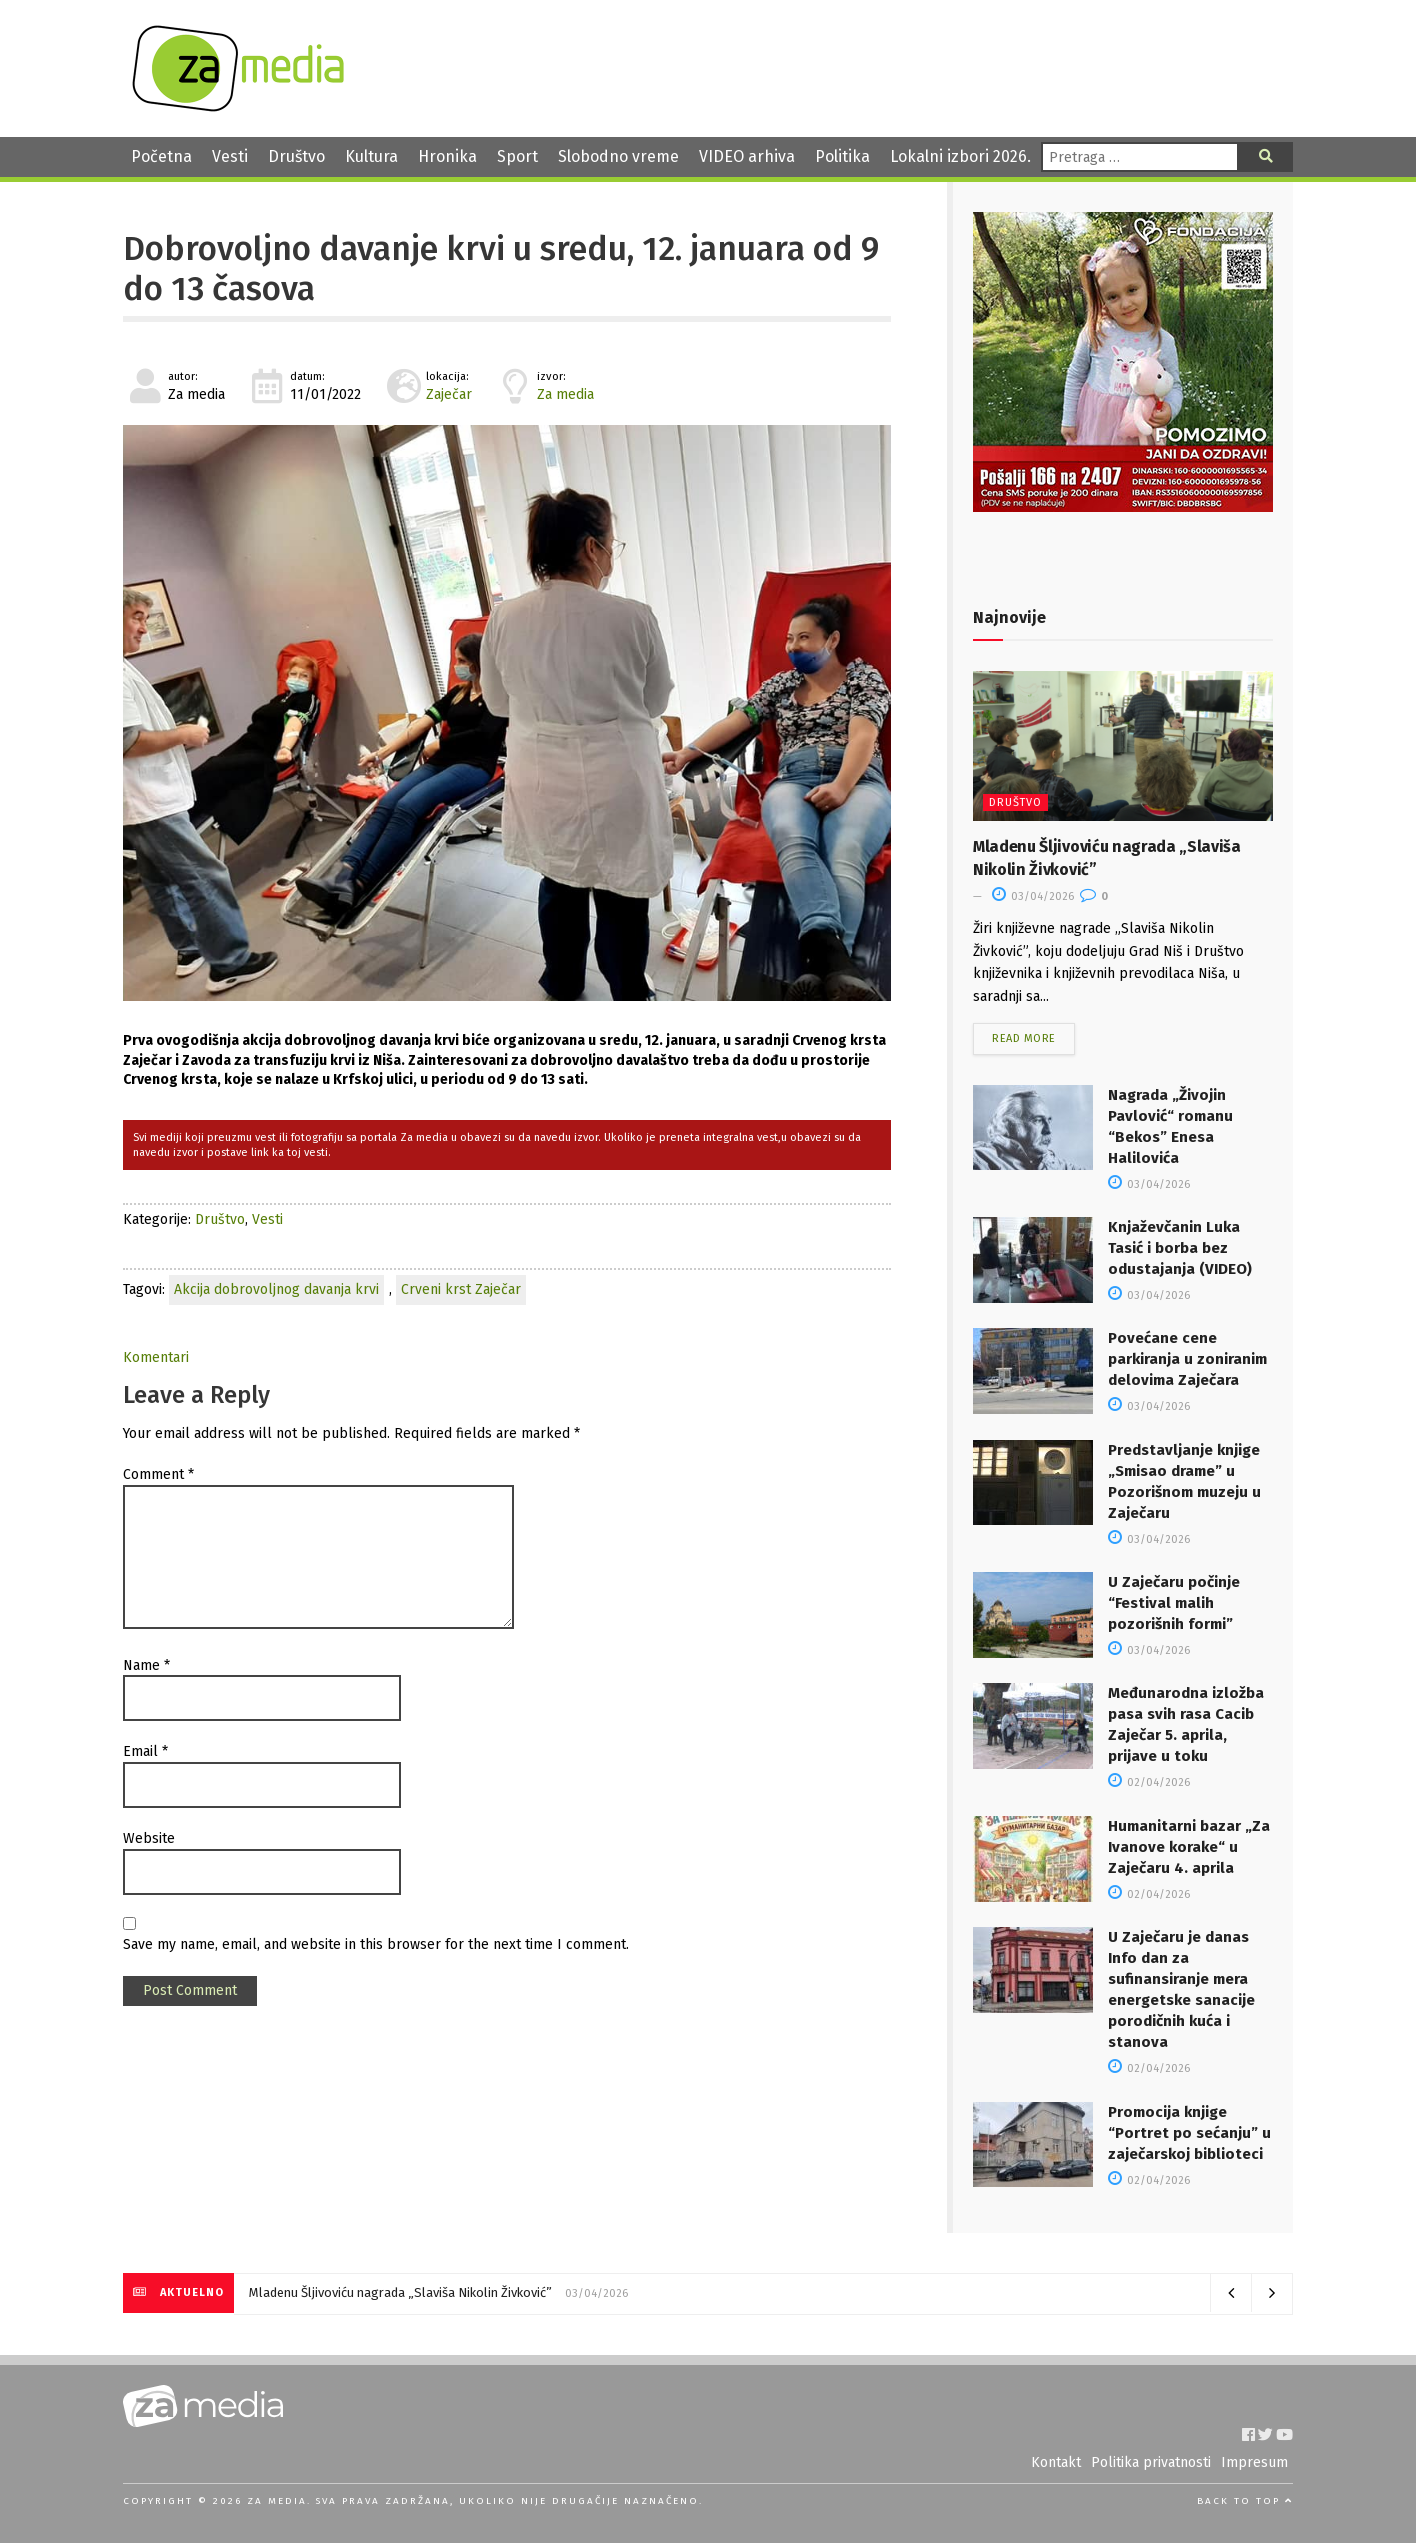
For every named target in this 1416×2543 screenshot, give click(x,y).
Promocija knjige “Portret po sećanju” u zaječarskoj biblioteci (1189, 2133)
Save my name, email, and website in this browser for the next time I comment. (376, 1944)
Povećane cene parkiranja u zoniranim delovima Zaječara (1187, 1359)
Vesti (230, 156)
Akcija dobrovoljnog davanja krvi (276, 1289)
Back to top (1245, 2501)
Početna (161, 156)
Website (149, 1838)
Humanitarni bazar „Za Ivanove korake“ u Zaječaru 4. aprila (1189, 1847)
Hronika (447, 156)
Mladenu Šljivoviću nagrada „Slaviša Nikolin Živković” (400, 2292)
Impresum (1254, 2462)
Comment (158, 1474)
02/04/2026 (1149, 1782)
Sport (517, 156)
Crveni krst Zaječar (461, 1289)
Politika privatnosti (1151, 2462)
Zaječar (449, 394)
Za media (565, 394)
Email (145, 1751)
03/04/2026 (1033, 896)
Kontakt (1056, 2462)
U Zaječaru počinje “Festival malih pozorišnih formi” (1174, 1603)
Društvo (296, 156)
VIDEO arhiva (747, 156)
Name (146, 1665)
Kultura (371, 156)
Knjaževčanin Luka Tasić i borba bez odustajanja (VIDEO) (1180, 1248)
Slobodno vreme (618, 156)
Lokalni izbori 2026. (960, 156)
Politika (842, 156)
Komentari (156, 1357)
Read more (1024, 1038)
